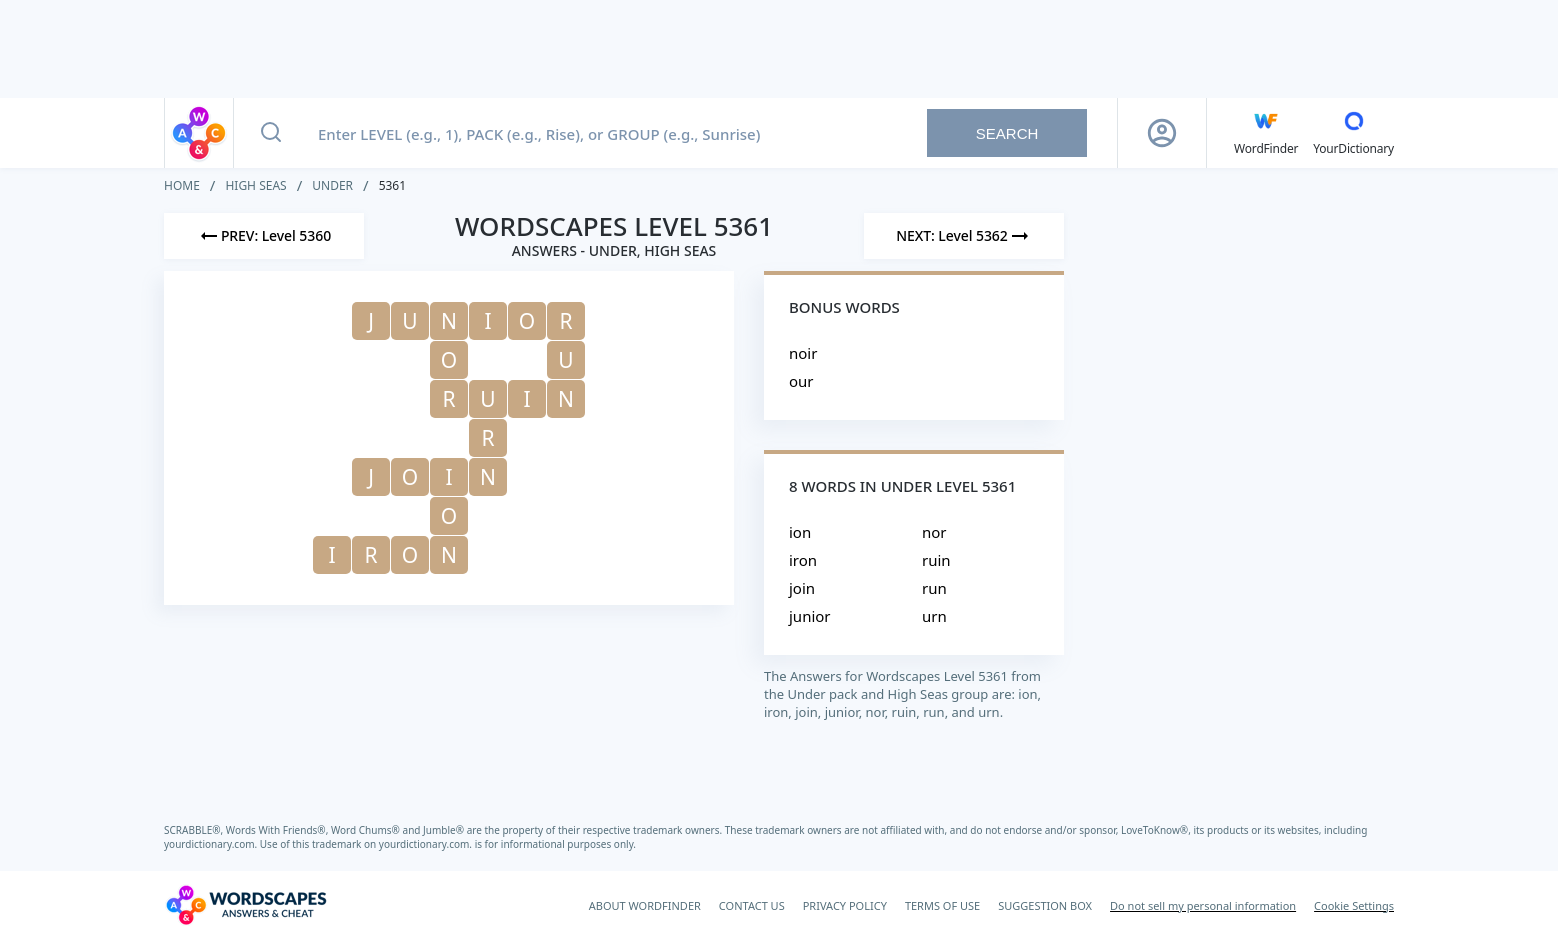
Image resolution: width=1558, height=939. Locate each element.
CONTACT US (752, 905)
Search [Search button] (1007, 133)
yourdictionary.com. (212, 844)
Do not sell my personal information (1203, 905)
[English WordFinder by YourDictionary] (1266, 133)
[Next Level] (964, 236)
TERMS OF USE (942, 905)
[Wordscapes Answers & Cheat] (246, 905)
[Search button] (271, 133)
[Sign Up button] (1162, 133)
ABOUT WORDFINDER (645, 905)
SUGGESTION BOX (1045, 905)
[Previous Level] (264, 236)
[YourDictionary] (1353, 133)
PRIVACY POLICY (845, 905)
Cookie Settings (1354, 905)
